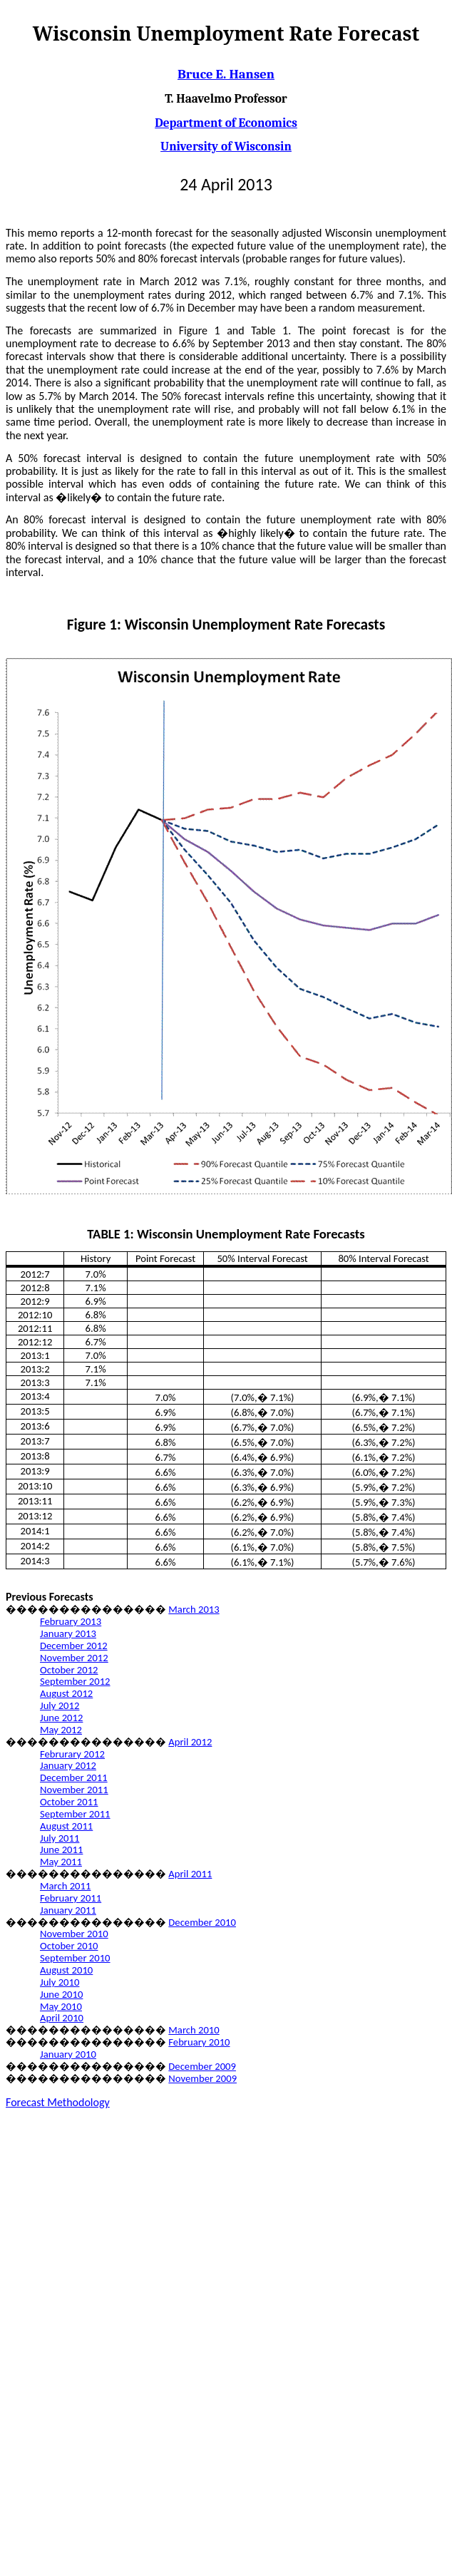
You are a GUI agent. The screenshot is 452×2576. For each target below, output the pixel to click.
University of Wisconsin (226, 146)
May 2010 (61, 2006)
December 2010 (202, 1922)
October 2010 (69, 1945)
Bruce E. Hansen (226, 74)
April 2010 (61, 2017)
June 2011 (61, 1849)
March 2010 (193, 2029)
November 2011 (74, 1789)
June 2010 (61, 1994)
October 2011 (69, 1801)
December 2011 (74, 1777)
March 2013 (193, 1609)
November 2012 (74, 1657)
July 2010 (59, 1982)
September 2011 (75, 1813)
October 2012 (69, 1669)
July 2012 (59, 1705)
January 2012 (68, 1765)
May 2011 (61, 1861)
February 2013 (70, 1621)
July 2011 (59, 1838)
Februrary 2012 (72, 1754)
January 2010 (68, 2054)
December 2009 (202, 2066)
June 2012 (61, 1717)
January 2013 (68, 1633)
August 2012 (66, 1693)
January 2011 (68, 1910)
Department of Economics (226, 123)
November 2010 (74, 1933)
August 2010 (66, 1970)
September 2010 (75, 1957)
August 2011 (66, 1826)
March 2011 (65, 1885)
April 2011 (190, 1873)
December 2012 (74, 1645)
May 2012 (61, 1729)
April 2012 (190, 1741)
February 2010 (199, 2042)
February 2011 (70, 1898)
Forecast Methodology (58, 2102)
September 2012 (75, 1681)
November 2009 (202, 2078)
